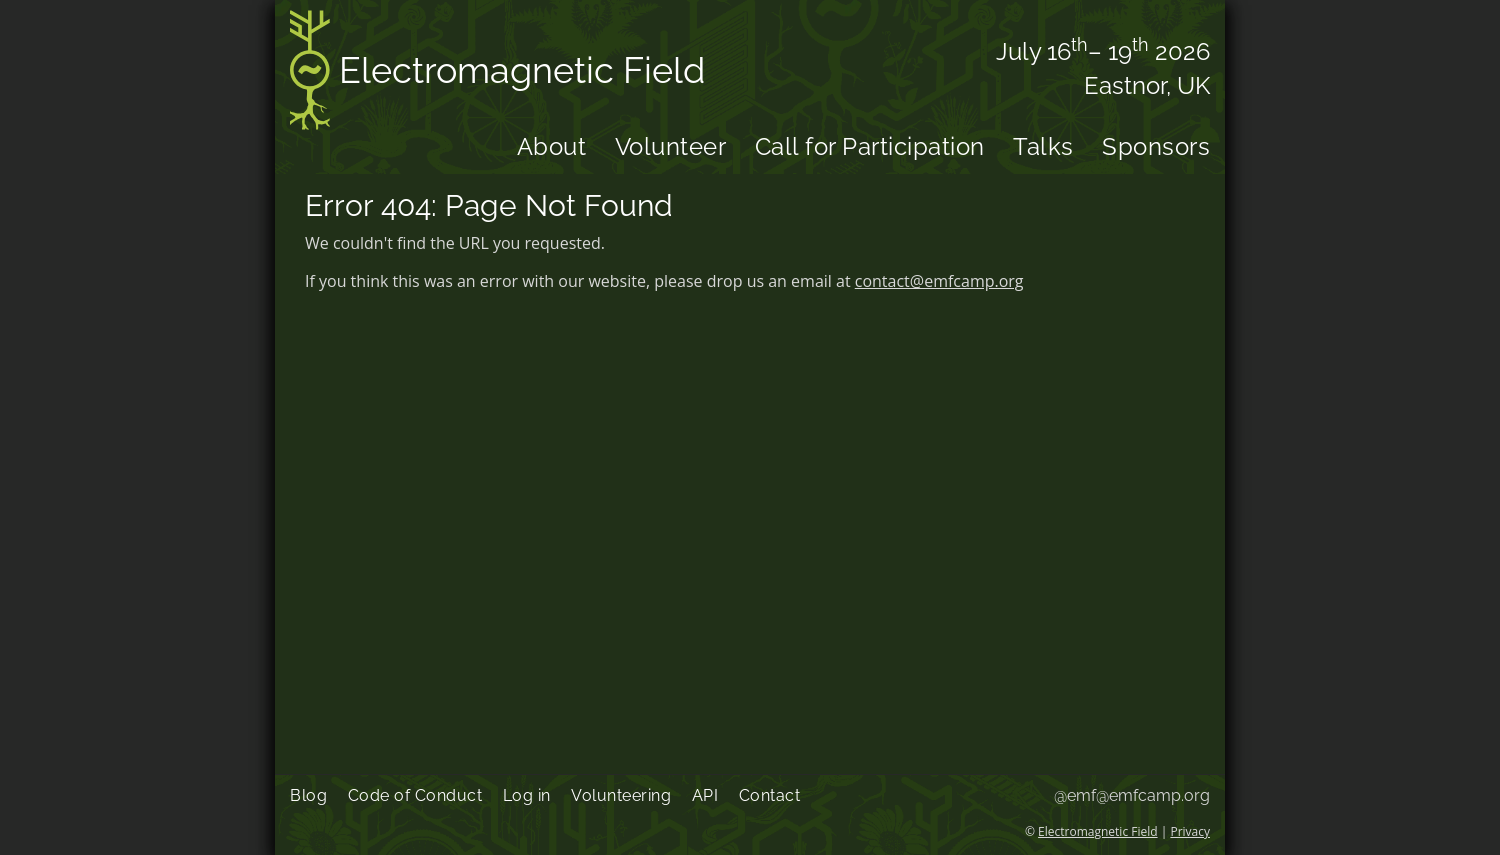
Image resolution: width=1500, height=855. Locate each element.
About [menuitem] (552, 146)
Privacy (1190, 831)
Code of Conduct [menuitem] (415, 795)
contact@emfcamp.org (939, 281)
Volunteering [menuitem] (621, 795)
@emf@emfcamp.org (1132, 795)
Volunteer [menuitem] (671, 146)
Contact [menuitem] (770, 795)
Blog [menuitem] (308, 795)
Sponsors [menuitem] (1156, 146)
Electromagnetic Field (497, 73)
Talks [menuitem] (1043, 146)
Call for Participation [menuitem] (870, 146)
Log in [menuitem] (527, 795)
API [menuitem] (705, 795)
